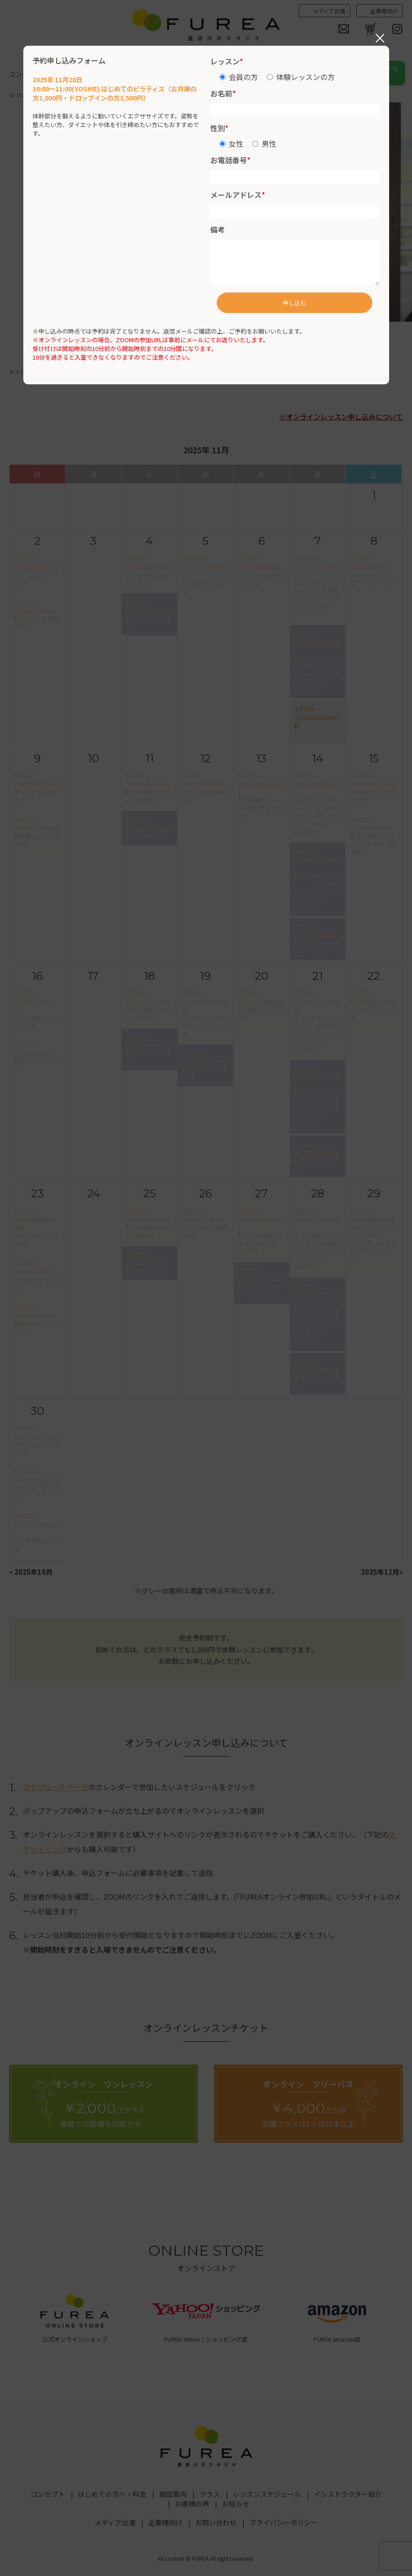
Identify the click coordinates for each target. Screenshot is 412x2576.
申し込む (294, 302)
